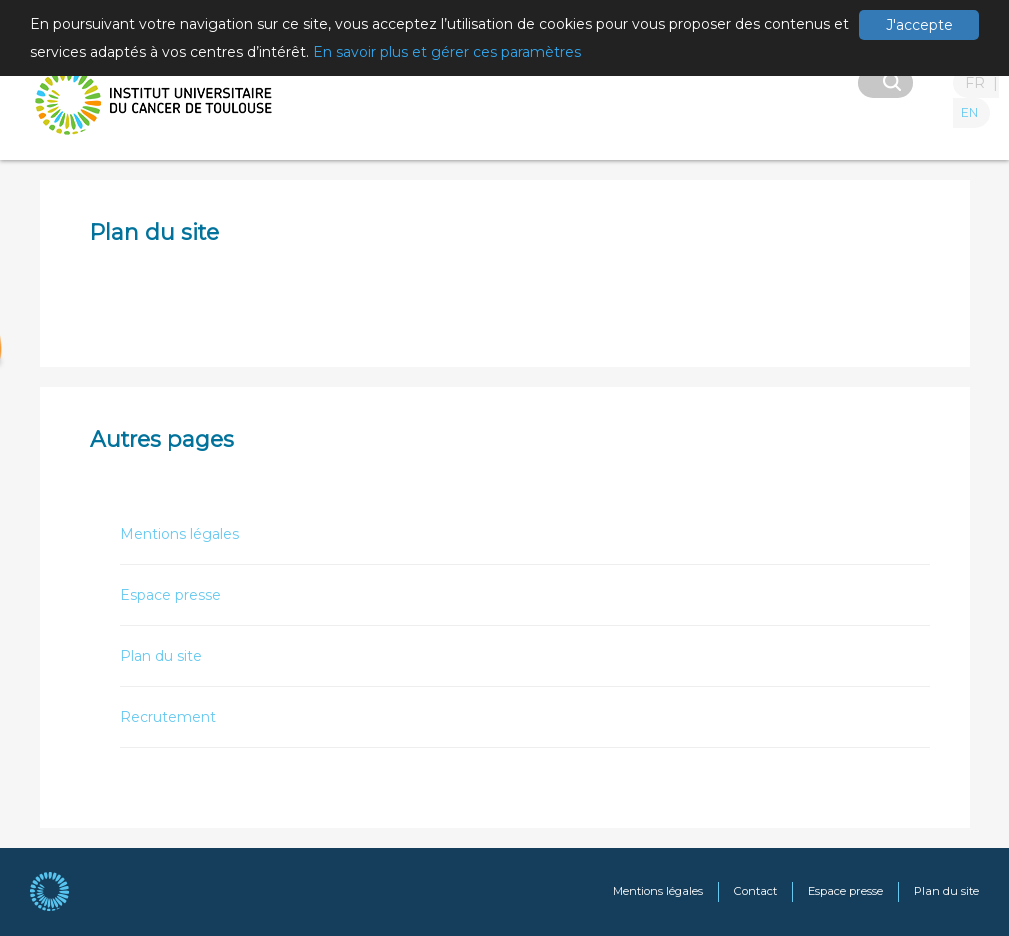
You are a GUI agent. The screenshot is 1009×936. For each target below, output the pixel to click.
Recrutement (168, 717)
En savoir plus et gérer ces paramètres (447, 52)
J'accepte (919, 25)
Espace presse (170, 595)
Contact (755, 891)
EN (969, 112)
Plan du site (161, 656)
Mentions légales (179, 534)
